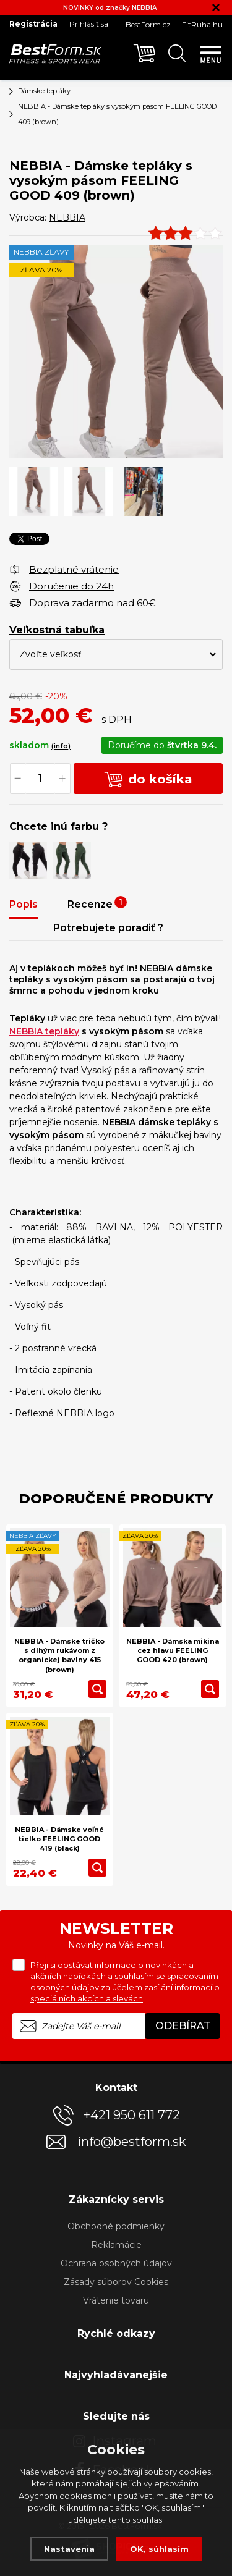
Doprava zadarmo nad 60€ (92, 603)
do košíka (148, 779)
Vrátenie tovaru (116, 2300)
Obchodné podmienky (116, 2226)
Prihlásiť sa (88, 23)
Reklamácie (116, 2244)
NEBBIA (67, 217)
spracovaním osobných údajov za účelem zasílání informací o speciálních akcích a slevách (125, 1987)
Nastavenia (69, 2549)
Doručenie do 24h (71, 586)
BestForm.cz (148, 24)
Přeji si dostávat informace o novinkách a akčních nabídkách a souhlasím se (125, 1981)
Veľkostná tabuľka (57, 630)
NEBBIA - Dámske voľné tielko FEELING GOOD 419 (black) (59, 1839)
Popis (23, 904)
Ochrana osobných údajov (116, 2263)
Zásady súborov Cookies (116, 2281)
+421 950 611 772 (132, 2115)
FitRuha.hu (202, 24)
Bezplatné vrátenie (74, 569)
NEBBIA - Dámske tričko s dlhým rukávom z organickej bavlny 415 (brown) (59, 1655)
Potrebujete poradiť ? (108, 928)
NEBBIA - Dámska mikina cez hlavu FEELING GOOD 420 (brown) (172, 1651)
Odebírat (182, 2026)
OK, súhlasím (159, 2549)
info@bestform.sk (131, 2142)
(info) (61, 745)
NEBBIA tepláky (44, 1031)
